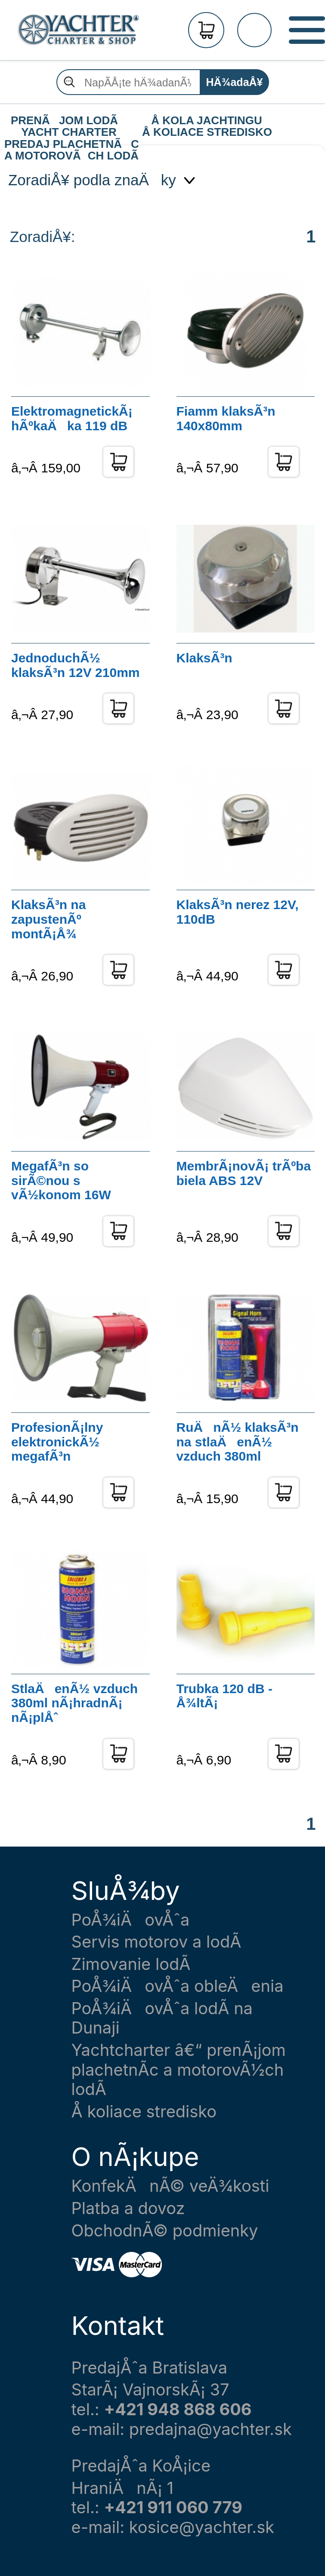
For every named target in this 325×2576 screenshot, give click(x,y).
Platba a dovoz (128, 2208)
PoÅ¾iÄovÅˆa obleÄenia (177, 1986)
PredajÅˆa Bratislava (149, 2367)
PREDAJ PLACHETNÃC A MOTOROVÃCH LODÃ (71, 144)
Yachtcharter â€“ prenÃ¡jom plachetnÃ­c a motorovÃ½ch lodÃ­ (178, 2069)
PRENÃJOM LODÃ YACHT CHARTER (69, 121)
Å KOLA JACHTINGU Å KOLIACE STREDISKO (207, 121)
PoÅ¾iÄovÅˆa (130, 1920)
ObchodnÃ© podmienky (164, 2230)
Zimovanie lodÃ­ (131, 1964)
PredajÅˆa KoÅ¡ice (141, 2465)
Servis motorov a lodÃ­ (156, 1941)
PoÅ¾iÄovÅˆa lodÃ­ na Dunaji (162, 2018)
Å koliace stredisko (144, 2111)
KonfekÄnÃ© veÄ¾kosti (170, 2186)
